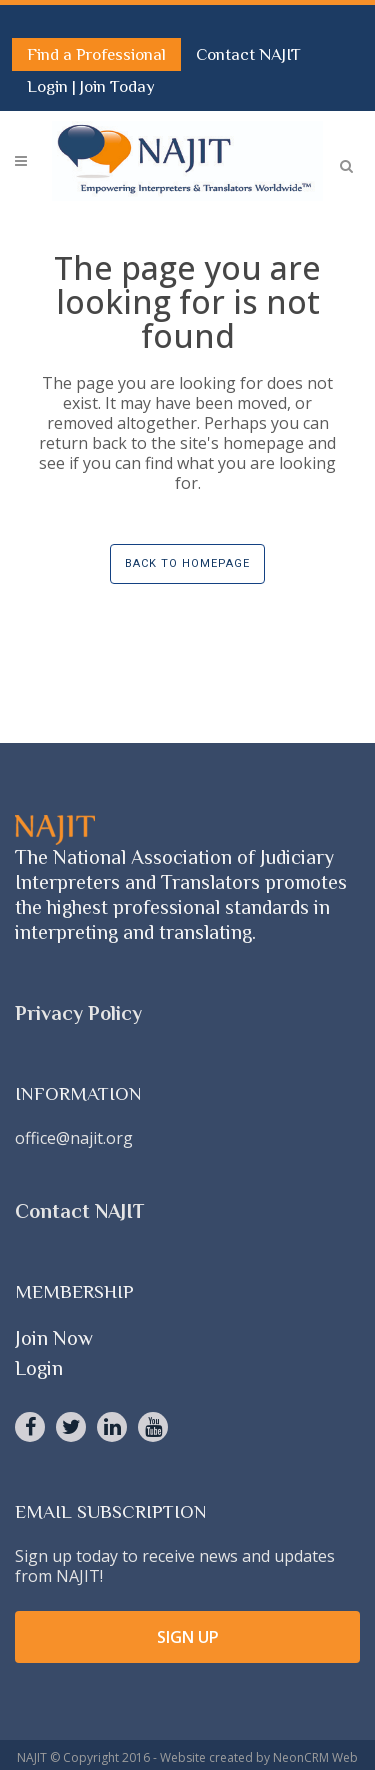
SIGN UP (188, 1637)
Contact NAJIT (248, 54)
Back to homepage (187, 563)
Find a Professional (96, 54)
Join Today (117, 86)
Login (49, 86)
